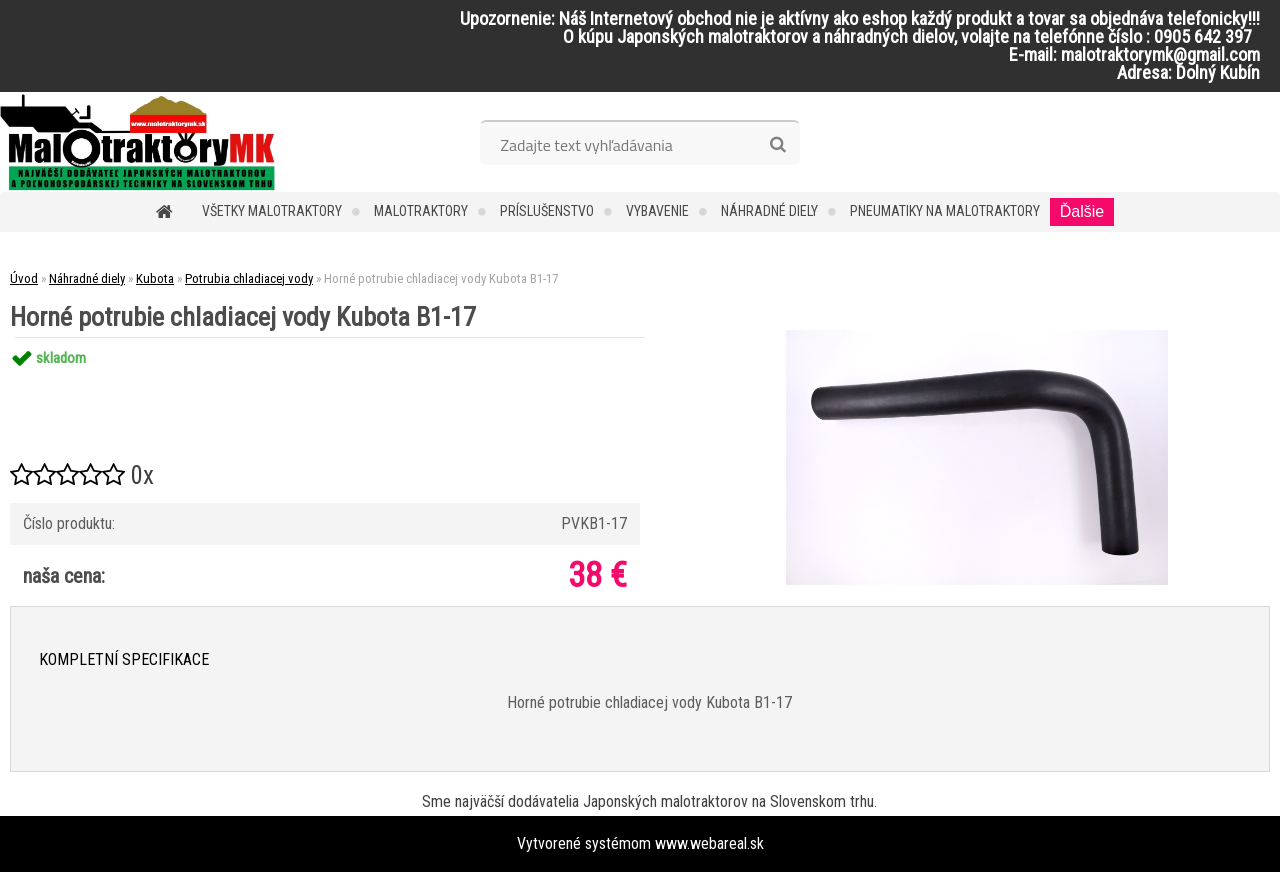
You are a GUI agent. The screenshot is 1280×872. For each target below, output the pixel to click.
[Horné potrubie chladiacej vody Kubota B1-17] (977, 337)
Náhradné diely (769, 211)
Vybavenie (657, 211)
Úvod (24, 278)
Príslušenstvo (547, 211)
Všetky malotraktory (272, 211)
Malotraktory (421, 211)
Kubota (155, 278)
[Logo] (137, 142)
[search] (777, 145)
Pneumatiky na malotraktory (945, 211)
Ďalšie (1082, 211)
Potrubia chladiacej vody (249, 278)
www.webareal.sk (709, 843)
